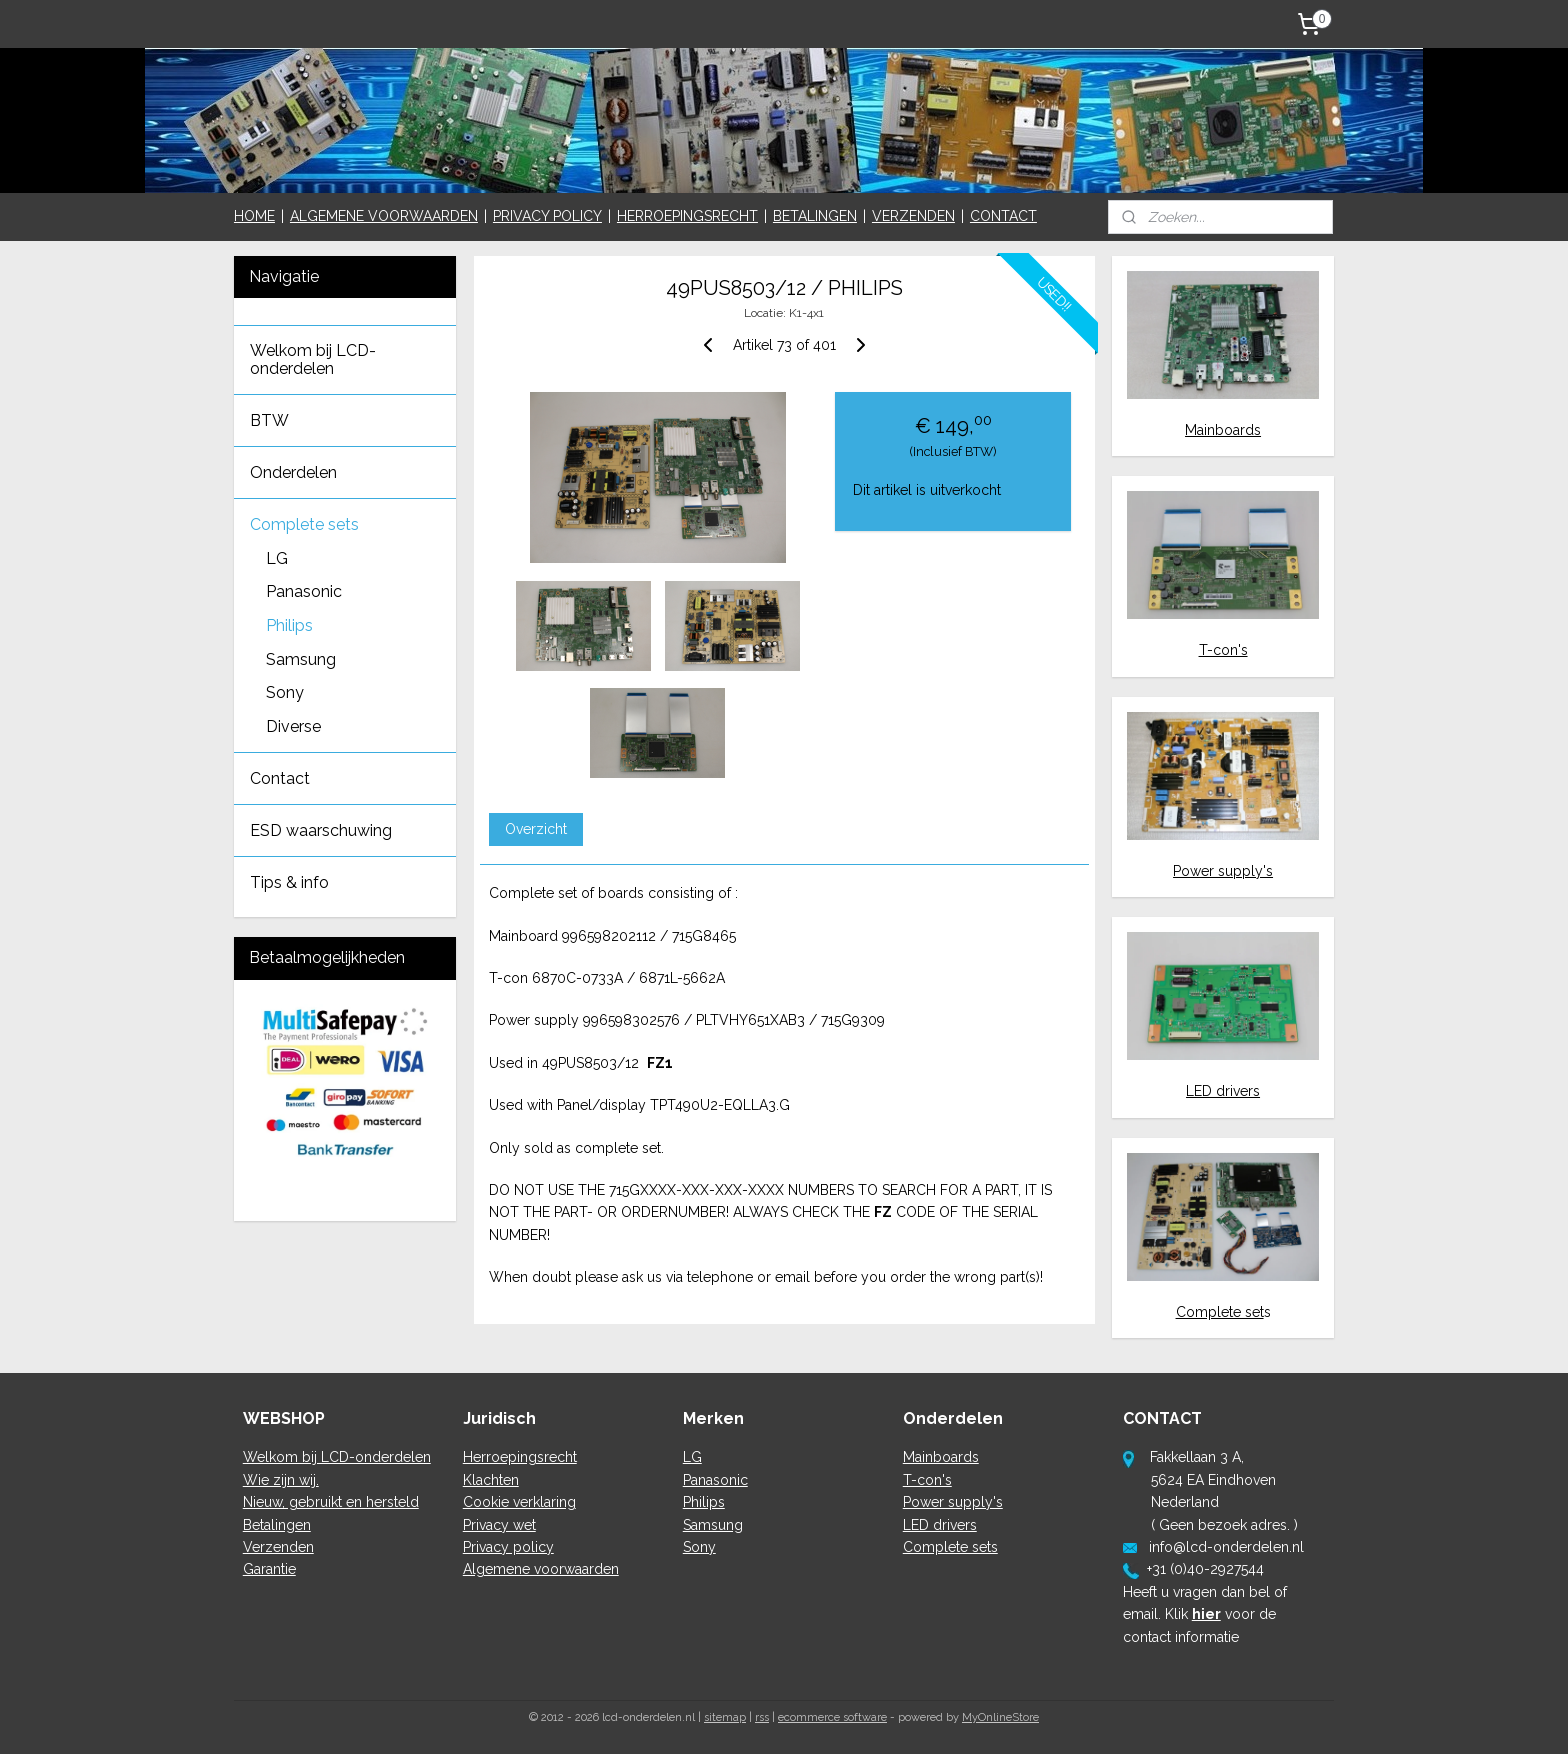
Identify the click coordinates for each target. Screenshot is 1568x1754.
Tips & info (289, 882)
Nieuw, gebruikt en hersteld (331, 1502)
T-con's (1223, 650)
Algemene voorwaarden (541, 1569)
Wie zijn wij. (281, 1480)
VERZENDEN (913, 216)
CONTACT (1003, 216)
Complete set (1220, 1312)
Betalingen (277, 1525)
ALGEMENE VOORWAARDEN (384, 216)
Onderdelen (293, 472)
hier (1206, 1614)
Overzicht (535, 829)
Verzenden (278, 1547)
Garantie (269, 1569)
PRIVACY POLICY (547, 216)
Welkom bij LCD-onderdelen (313, 359)
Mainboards (1223, 430)
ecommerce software (832, 1717)
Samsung (301, 659)
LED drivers (1223, 1091)
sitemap (725, 1717)
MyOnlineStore (1000, 1717)
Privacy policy (508, 1547)
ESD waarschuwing (321, 830)
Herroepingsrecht (520, 1457)
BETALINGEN (815, 216)
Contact (280, 778)
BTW (269, 420)
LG (277, 558)
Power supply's (1223, 871)
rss (762, 1717)
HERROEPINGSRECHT (687, 216)
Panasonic (304, 591)
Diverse (293, 726)
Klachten (491, 1480)
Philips (289, 625)
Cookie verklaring (519, 1502)
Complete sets (304, 524)
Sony (285, 692)
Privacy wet (499, 1525)
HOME (254, 216)
